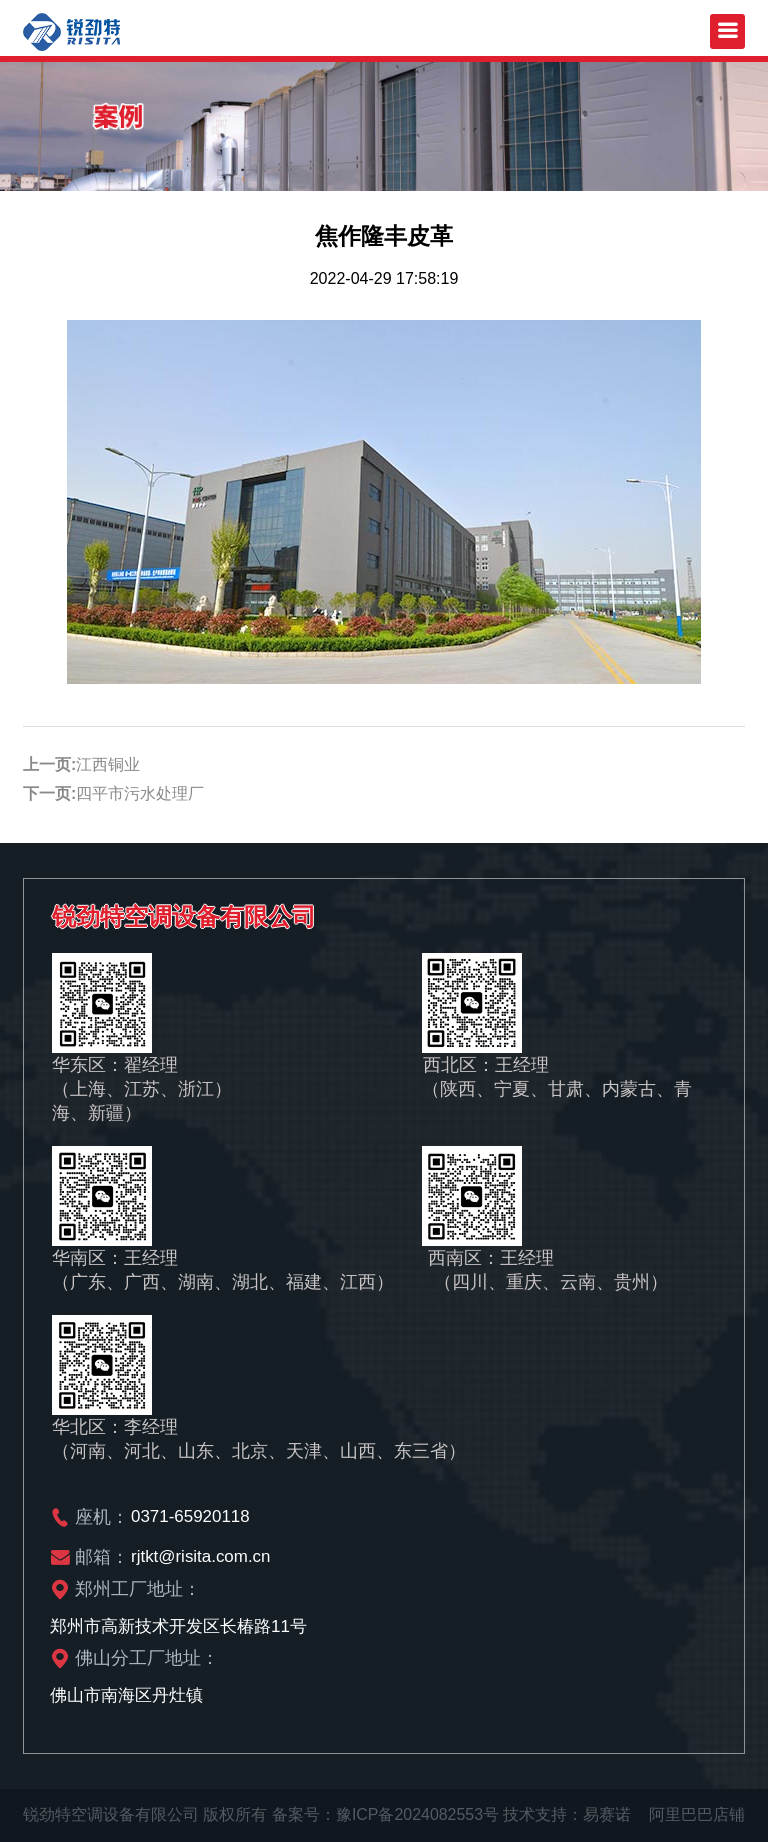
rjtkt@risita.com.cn (201, 1556)
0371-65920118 (190, 1516)
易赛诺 (608, 1814)
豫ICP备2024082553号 (418, 1814)
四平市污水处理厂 (140, 793)
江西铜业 (108, 764)
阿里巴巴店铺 (697, 1814)
